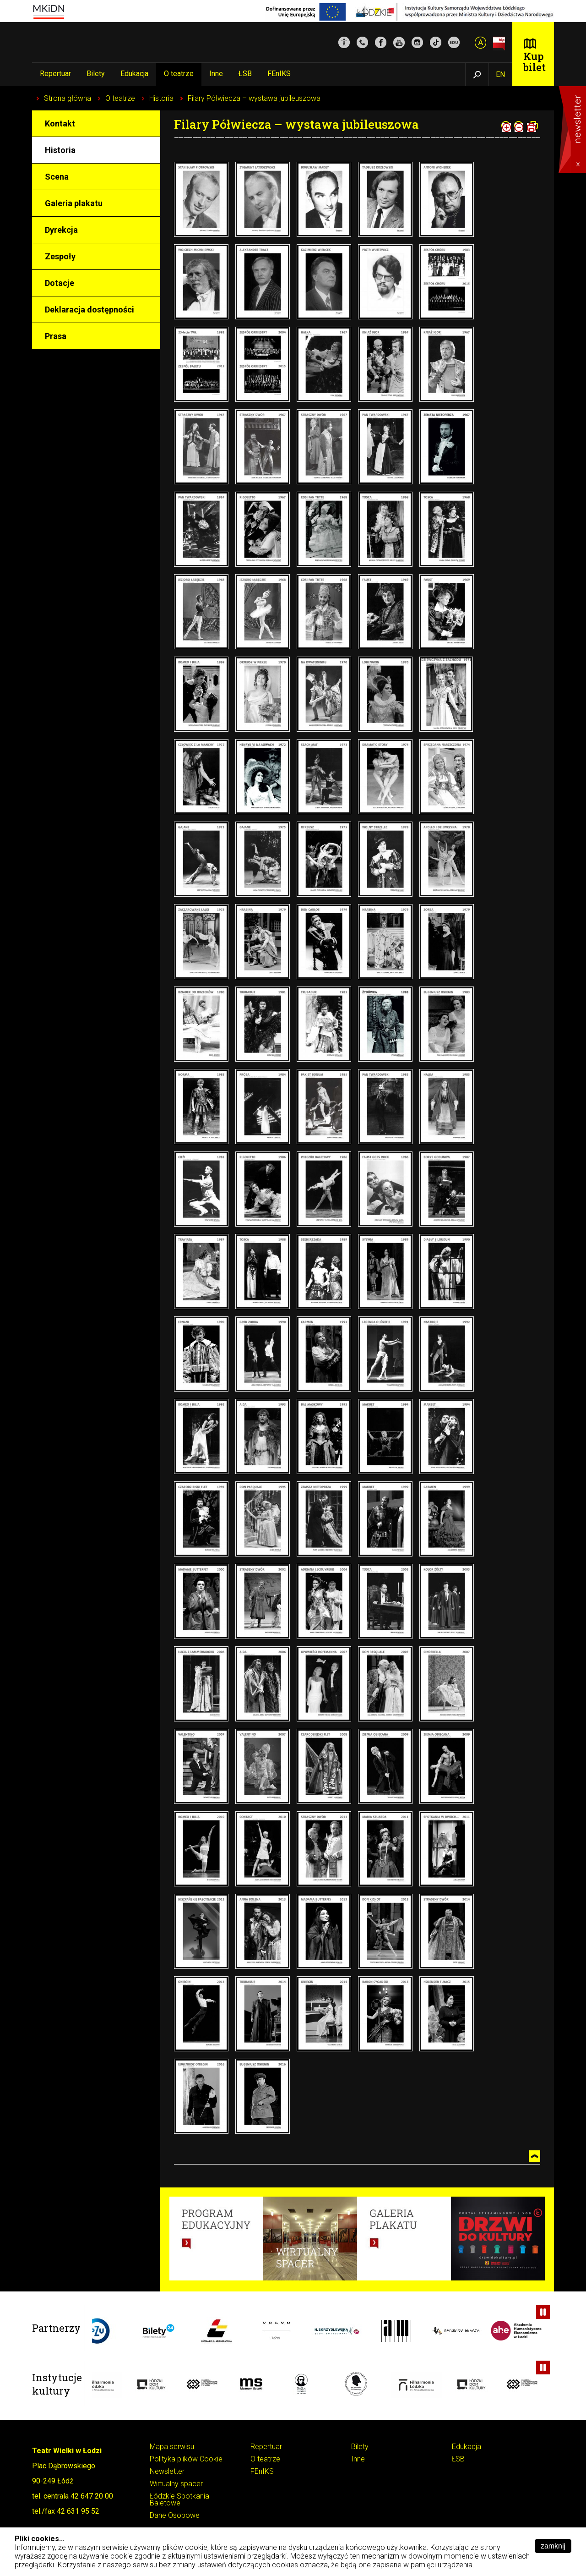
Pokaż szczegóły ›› (507, 2564)
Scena (57, 176)
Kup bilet (534, 61)
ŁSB (245, 73)
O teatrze (179, 73)
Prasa (55, 336)
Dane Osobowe (175, 2516)
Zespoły (60, 256)
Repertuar (55, 73)
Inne (216, 73)
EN (500, 74)
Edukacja (134, 73)
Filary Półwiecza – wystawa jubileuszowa (254, 98)
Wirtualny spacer (176, 2484)
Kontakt (60, 123)
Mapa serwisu (172, 2447)
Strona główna (67, 98)
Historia (161, 98)
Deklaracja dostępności (89, 309)
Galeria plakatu (74, 203)
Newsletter (167, 2472)
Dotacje (59, 283)
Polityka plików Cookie (186, 2459)
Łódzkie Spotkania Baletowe (179, 2500)
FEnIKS (279, 73)
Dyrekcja (61, 230)
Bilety (96, 73)
